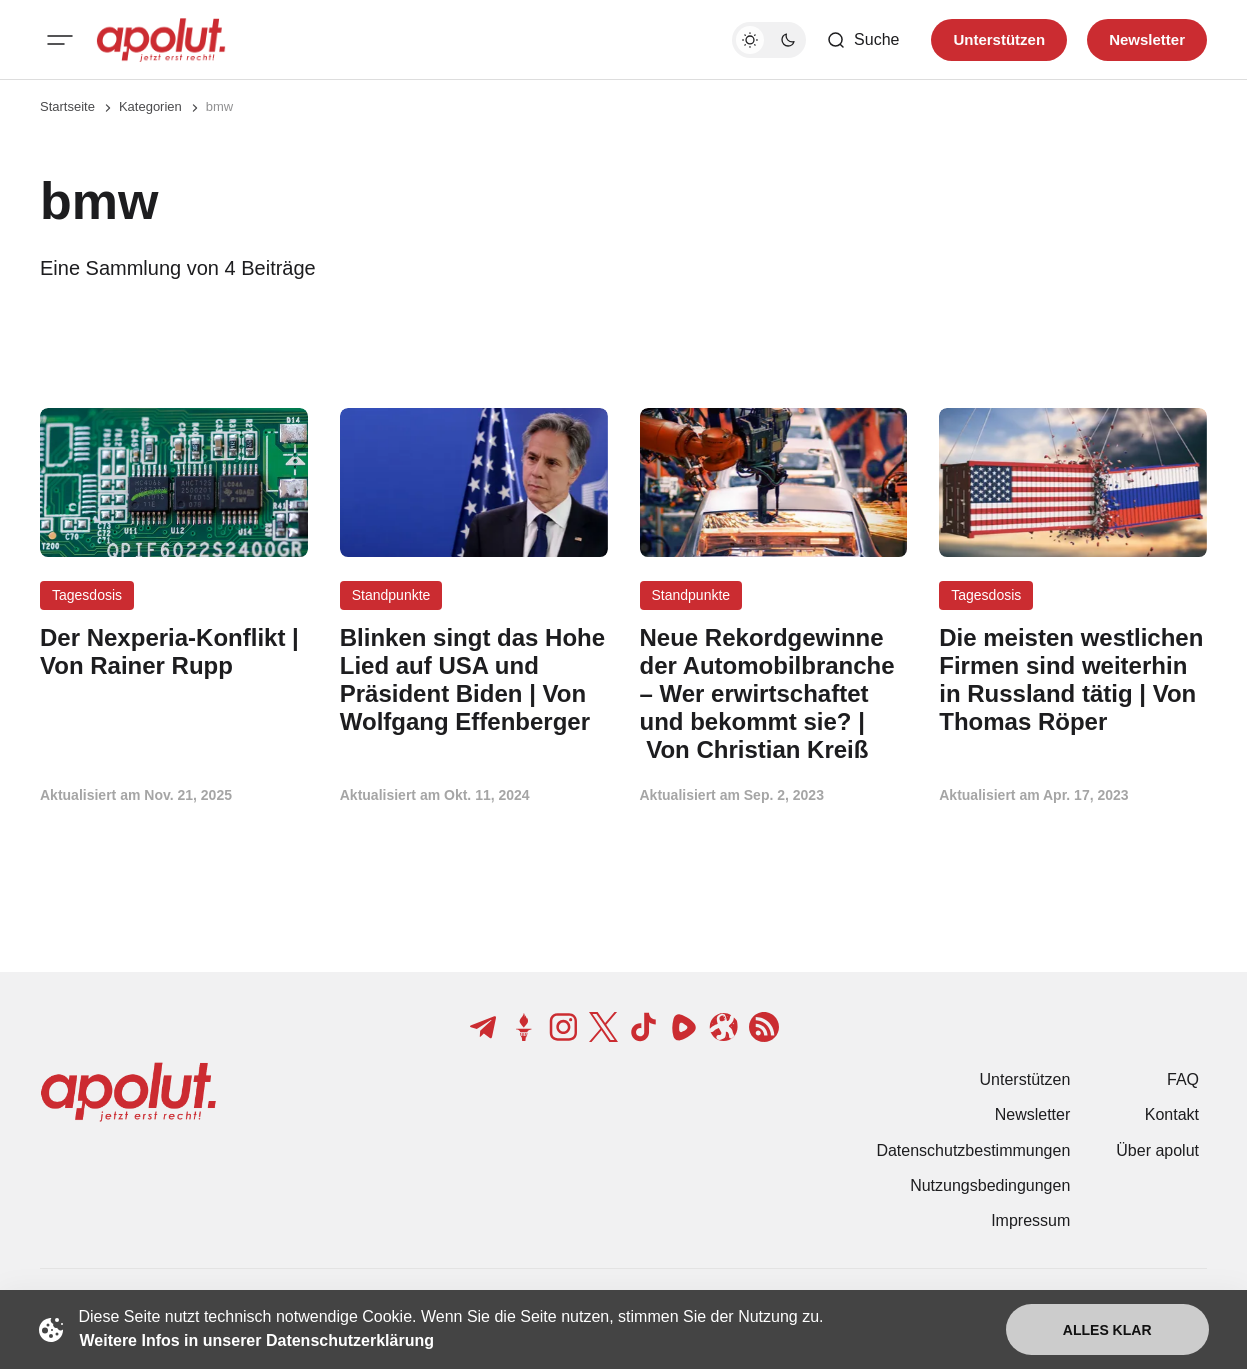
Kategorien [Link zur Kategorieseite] (150, 106)
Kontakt (1172, 1114)
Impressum (1030, 1220)
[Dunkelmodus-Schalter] (769, 40)
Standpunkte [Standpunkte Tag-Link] (391, 595)
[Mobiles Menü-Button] (60, 40)
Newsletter (1033, 1114)
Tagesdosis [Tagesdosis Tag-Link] (87, 595)
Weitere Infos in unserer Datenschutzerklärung (257, 1340)
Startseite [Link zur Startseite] (67, 106)
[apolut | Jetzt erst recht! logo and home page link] (161, 40)
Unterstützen (1025, 1079)
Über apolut (1157, 1150)
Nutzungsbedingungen (990, 1185)
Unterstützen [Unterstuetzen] (999, 39)
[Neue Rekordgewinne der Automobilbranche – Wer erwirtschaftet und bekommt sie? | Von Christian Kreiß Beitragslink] (774, 693)
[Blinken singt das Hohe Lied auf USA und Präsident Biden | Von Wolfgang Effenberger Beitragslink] (474, 679)
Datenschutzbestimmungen (973, 1150)
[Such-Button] (862, 40)
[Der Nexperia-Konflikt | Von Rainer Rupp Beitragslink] (174, 652)
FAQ (1183, 1079)
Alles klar (1107, 1330)
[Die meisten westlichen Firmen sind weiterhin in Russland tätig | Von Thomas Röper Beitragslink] (1073, 679)
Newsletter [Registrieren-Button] (1147, 39)
